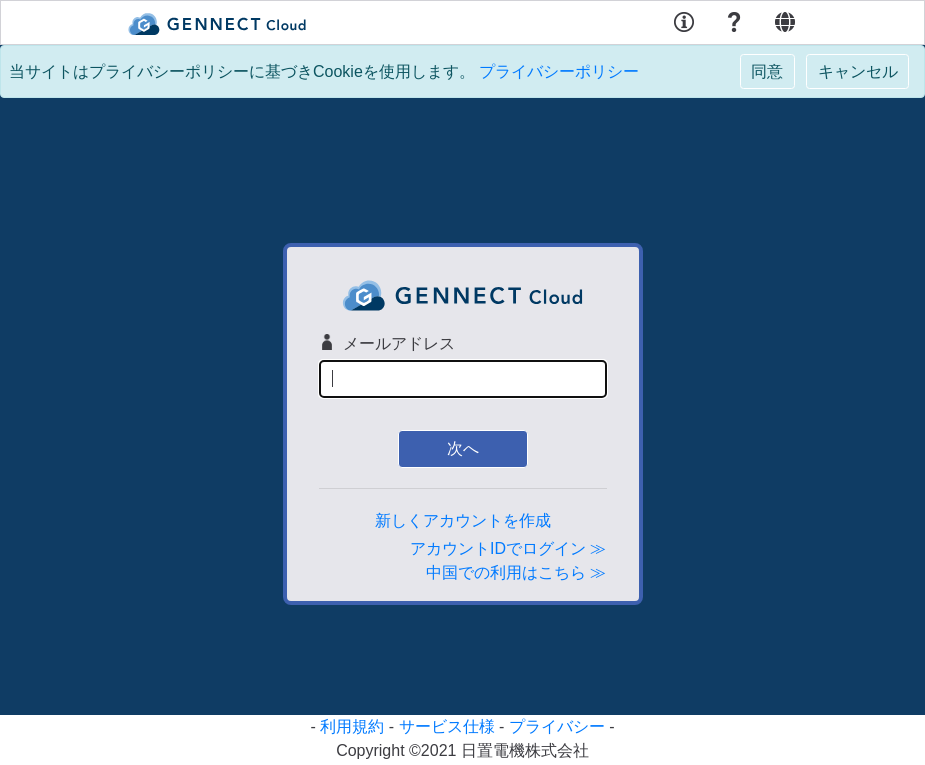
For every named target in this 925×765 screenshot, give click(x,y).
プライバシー (557, 726)
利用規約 (352, 726)
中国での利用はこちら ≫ (516, 572)
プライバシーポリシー (559, 71)
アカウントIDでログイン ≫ (508, 548)
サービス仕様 (447, 726)
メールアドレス (387, 342)
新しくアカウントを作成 (463, 520)
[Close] (767, 71)
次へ (463, 448)
